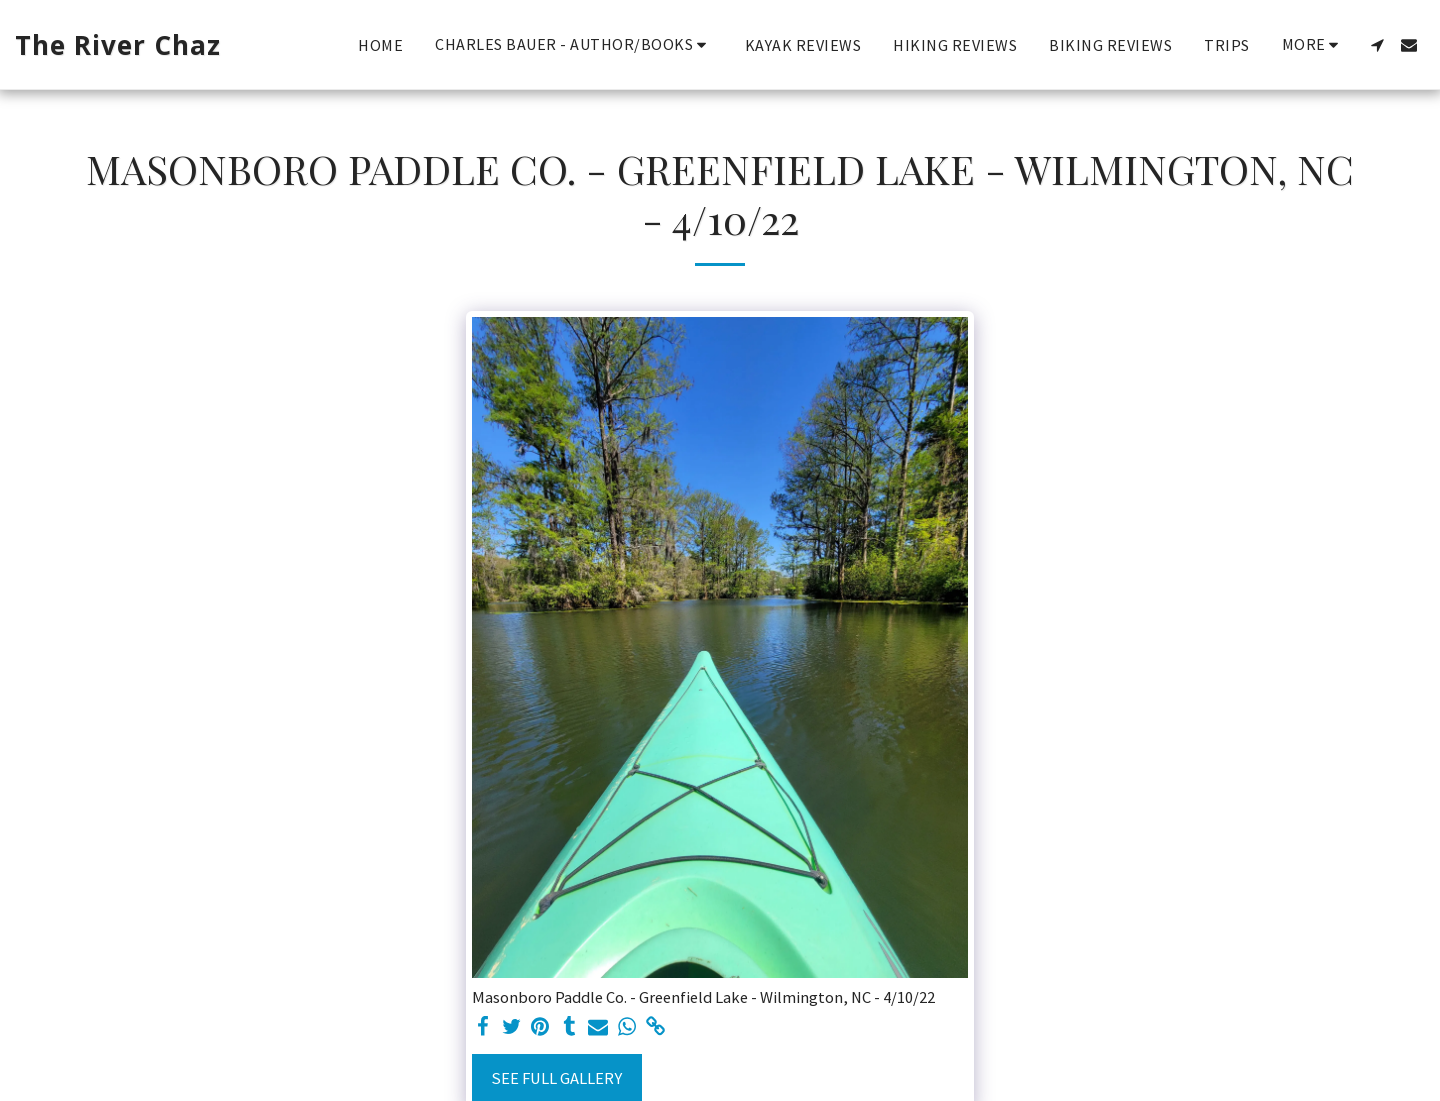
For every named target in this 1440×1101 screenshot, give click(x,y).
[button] (574, 44)
